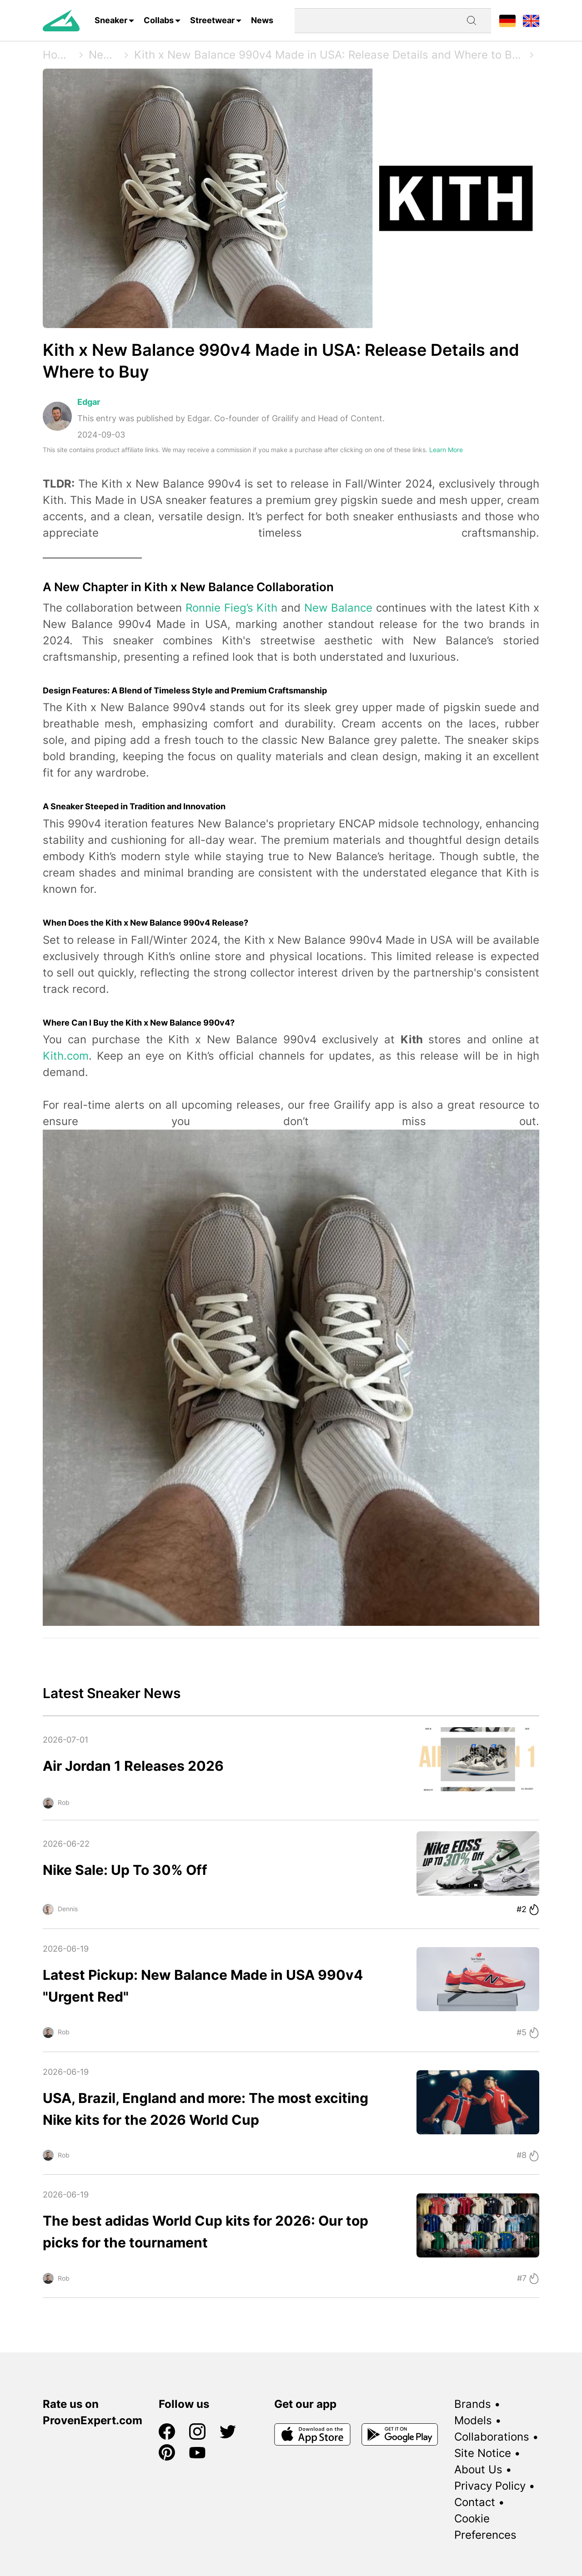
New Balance (338, 607)
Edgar (88, 402)
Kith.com (66, 1055)
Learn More (446, 449)
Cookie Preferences (485, 2526)
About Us (478, 2469)
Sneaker (111, 20)
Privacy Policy (490, 2485)
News (262, 20)
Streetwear (212, 20)
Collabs (159, 20)
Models (473, 2420)
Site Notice (482, 2453)
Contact (474, 2502)
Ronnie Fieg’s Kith (231, 607)
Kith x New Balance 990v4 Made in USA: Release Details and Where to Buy (329, 54)
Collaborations (491, 2436)
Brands (472, 2404)
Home (58, 54)
